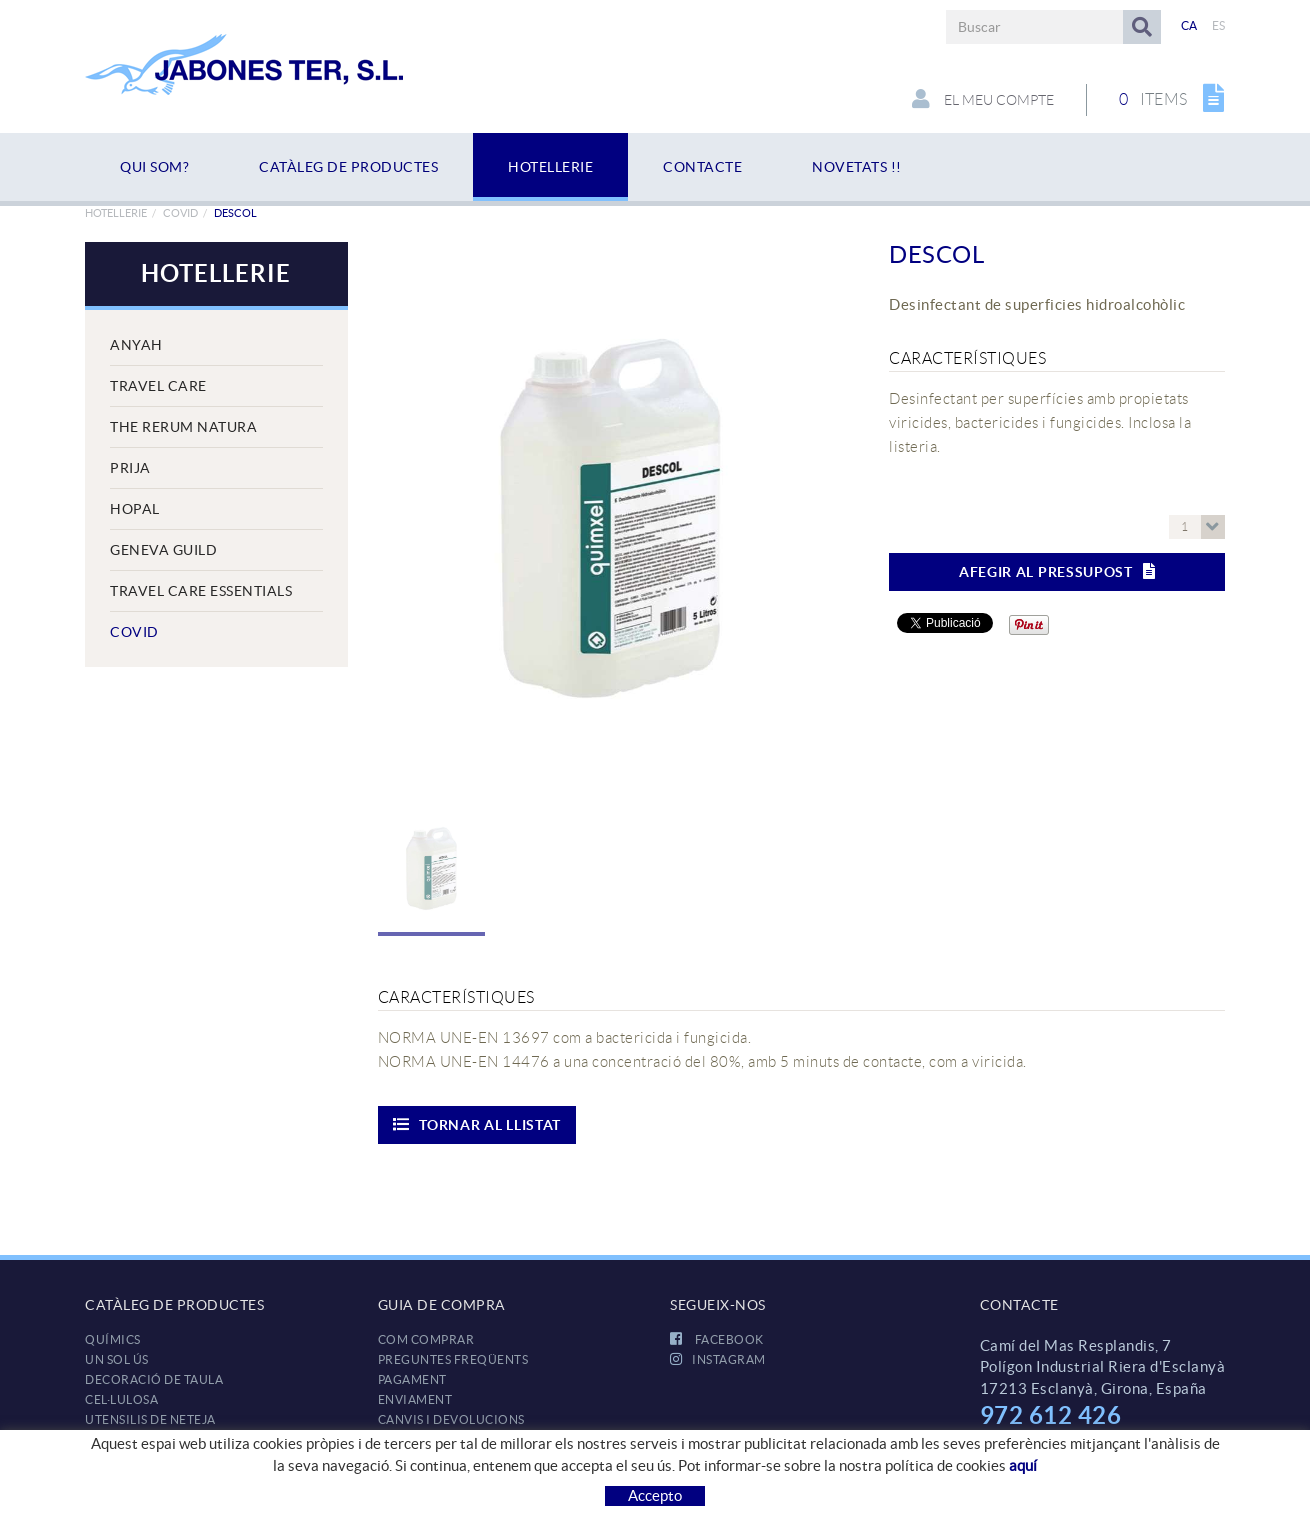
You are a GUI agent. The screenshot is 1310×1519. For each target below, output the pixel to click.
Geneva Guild (163, 550)
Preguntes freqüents (453, 1359)
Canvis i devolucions (451, 1419)
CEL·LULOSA (121, 1399)
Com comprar (426, 1339)
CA (1189, 25)
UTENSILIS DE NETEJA (150, 1419)
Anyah (136, 345)
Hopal (135, 509)
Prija (130, 468)
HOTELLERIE (116, 213)
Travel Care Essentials (201, 591)
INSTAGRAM (718, 1359)
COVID (180, 213)
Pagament (412, 1379)
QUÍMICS (113, 1339)
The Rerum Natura (183, 427)
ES (1219, 25)
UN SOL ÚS (117, 1359)
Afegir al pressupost (1057, 571)
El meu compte (983, 99)
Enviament (415, 1399)
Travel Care (158, 386)
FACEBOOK (717, 1339)
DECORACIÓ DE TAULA (154, 1379)
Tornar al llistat (477, 1124)
